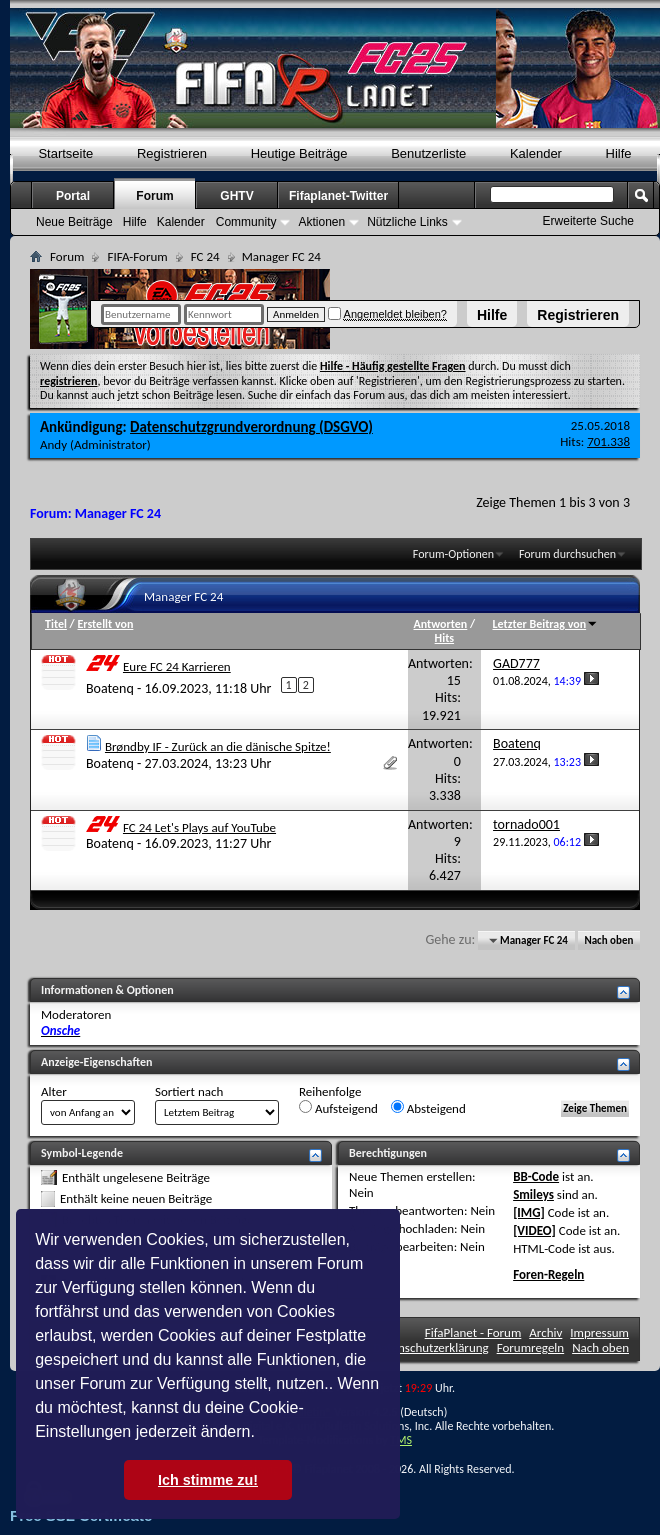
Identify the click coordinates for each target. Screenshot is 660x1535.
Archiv (545, 1332)
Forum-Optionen (453, 554)
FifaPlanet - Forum (473, 1332)
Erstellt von (105, 624)
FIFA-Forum (137, 256)
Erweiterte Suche (588, 221)
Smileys (533, 1194)
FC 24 (205, 256)
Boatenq (110, 687)
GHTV (236, 196)
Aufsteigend (338, 1108)
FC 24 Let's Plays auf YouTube (199, 827)
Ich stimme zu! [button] (208, 1480)
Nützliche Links (407, 222)
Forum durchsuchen (567, 554)
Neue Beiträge (74, 222)
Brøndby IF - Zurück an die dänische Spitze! (218, 746)
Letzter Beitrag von (546, 624)
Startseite (65, 153)
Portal (73, 196)
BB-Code (536, 1176)
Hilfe (492, 315)
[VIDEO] (534, 1230)
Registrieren (578, 315)
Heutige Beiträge (299, 153)
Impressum (599, 1332)
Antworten (441, 624)
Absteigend (428, 1108)
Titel (56, 624)
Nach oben (608, 940)
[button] (262, 1434)
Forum (154, 196)
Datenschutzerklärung (431, 1347)
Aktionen (321, 222)
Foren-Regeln (548, 1274)
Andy (53, 444)
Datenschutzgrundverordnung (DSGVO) (251, 427)
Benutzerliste (428, 153)
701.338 (608, 441)
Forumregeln (531, 1347)
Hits (444, 638)
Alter (54, 1091)
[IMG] (529, 1212)
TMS (401, 1440)
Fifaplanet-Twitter (338, 196)
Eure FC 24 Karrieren (177, 666)
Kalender (536, 153)
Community (246, 222)
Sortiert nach (189, 1091)
